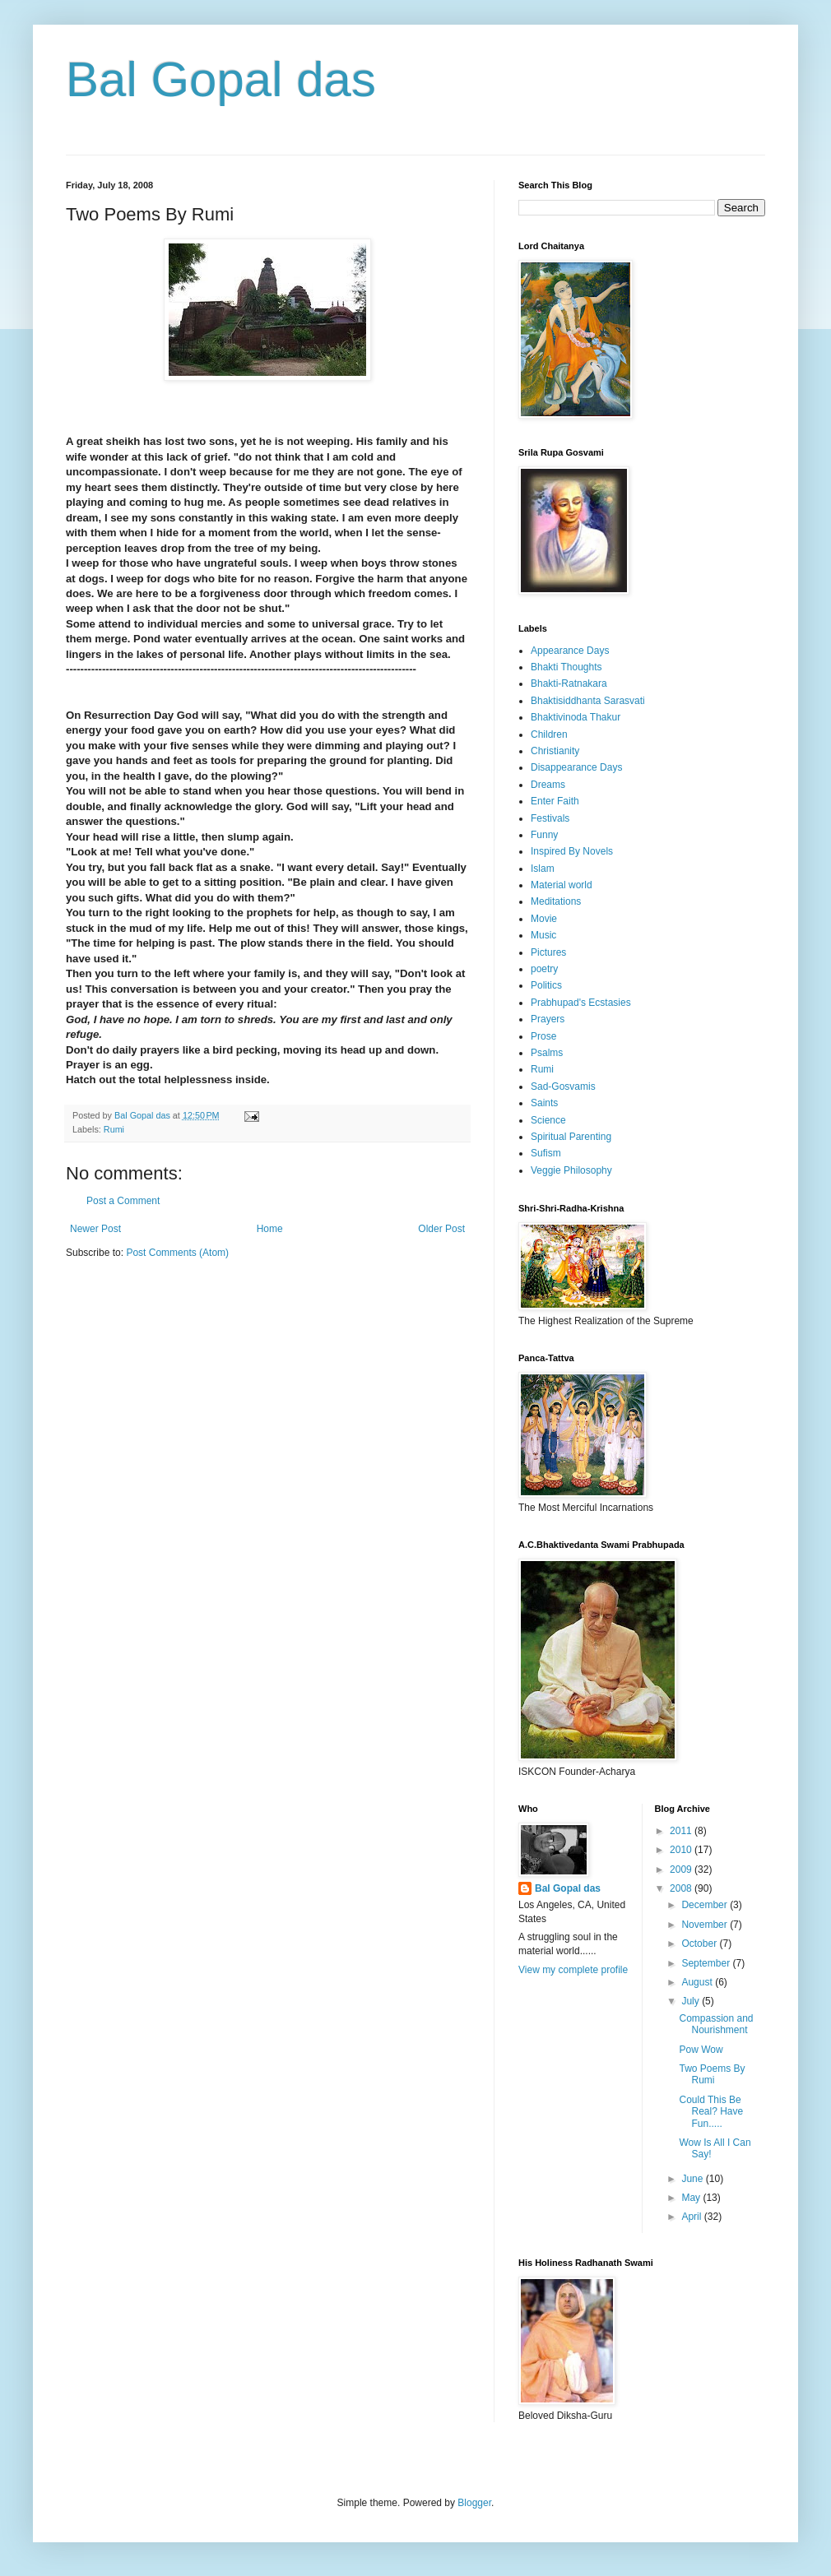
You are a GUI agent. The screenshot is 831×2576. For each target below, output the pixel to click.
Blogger (474, 2503)
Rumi (114, 1129)
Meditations (556, 901)
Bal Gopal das (221, 79)
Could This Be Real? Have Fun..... (711, 2111)
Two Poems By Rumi (712, 2074)
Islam (543, 868)
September (706, 1963)
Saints (544, 1103)
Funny (544, 835)
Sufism (546, 1153)
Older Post (441, 1229)
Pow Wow (700, 2049)
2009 (682, 1869)
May (692, 2197)
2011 (682, 1831)
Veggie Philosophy (571, 1170)
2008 (682, 1888)
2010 (682, 1850)
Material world (561, 885)
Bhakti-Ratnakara (569, 683)
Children (549, 734)
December (705, 1905)
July (691, 2001)
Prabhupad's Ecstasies (581, 1002)
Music (543, 935)
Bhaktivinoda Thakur (575, 717)
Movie (544, 918)
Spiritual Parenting (571, 1136)
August (698, 1982)
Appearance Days (570, 650)
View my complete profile (573, 1970)
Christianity (555, 751)
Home (270, 1229)
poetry (544, 969)
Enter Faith (555, 801)
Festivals (550, 818)
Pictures (548, 952)
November (705, 1924)
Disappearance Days (576, 767)
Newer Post (95, 1229)
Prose (543, 1036)
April (692, 2216)
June (693, 2179)
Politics (546, 985)
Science (548, 1120)
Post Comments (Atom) (177, 1252)
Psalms (547, 1053)
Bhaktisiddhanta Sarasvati (588, 701)
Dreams (548, 784)
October (700, 1943)
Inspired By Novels (572, 851)
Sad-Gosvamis (563, 1086)
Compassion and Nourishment (716, 2024)
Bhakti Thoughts (566, 667)
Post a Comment (123, 1201)
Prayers (547, 1019)
